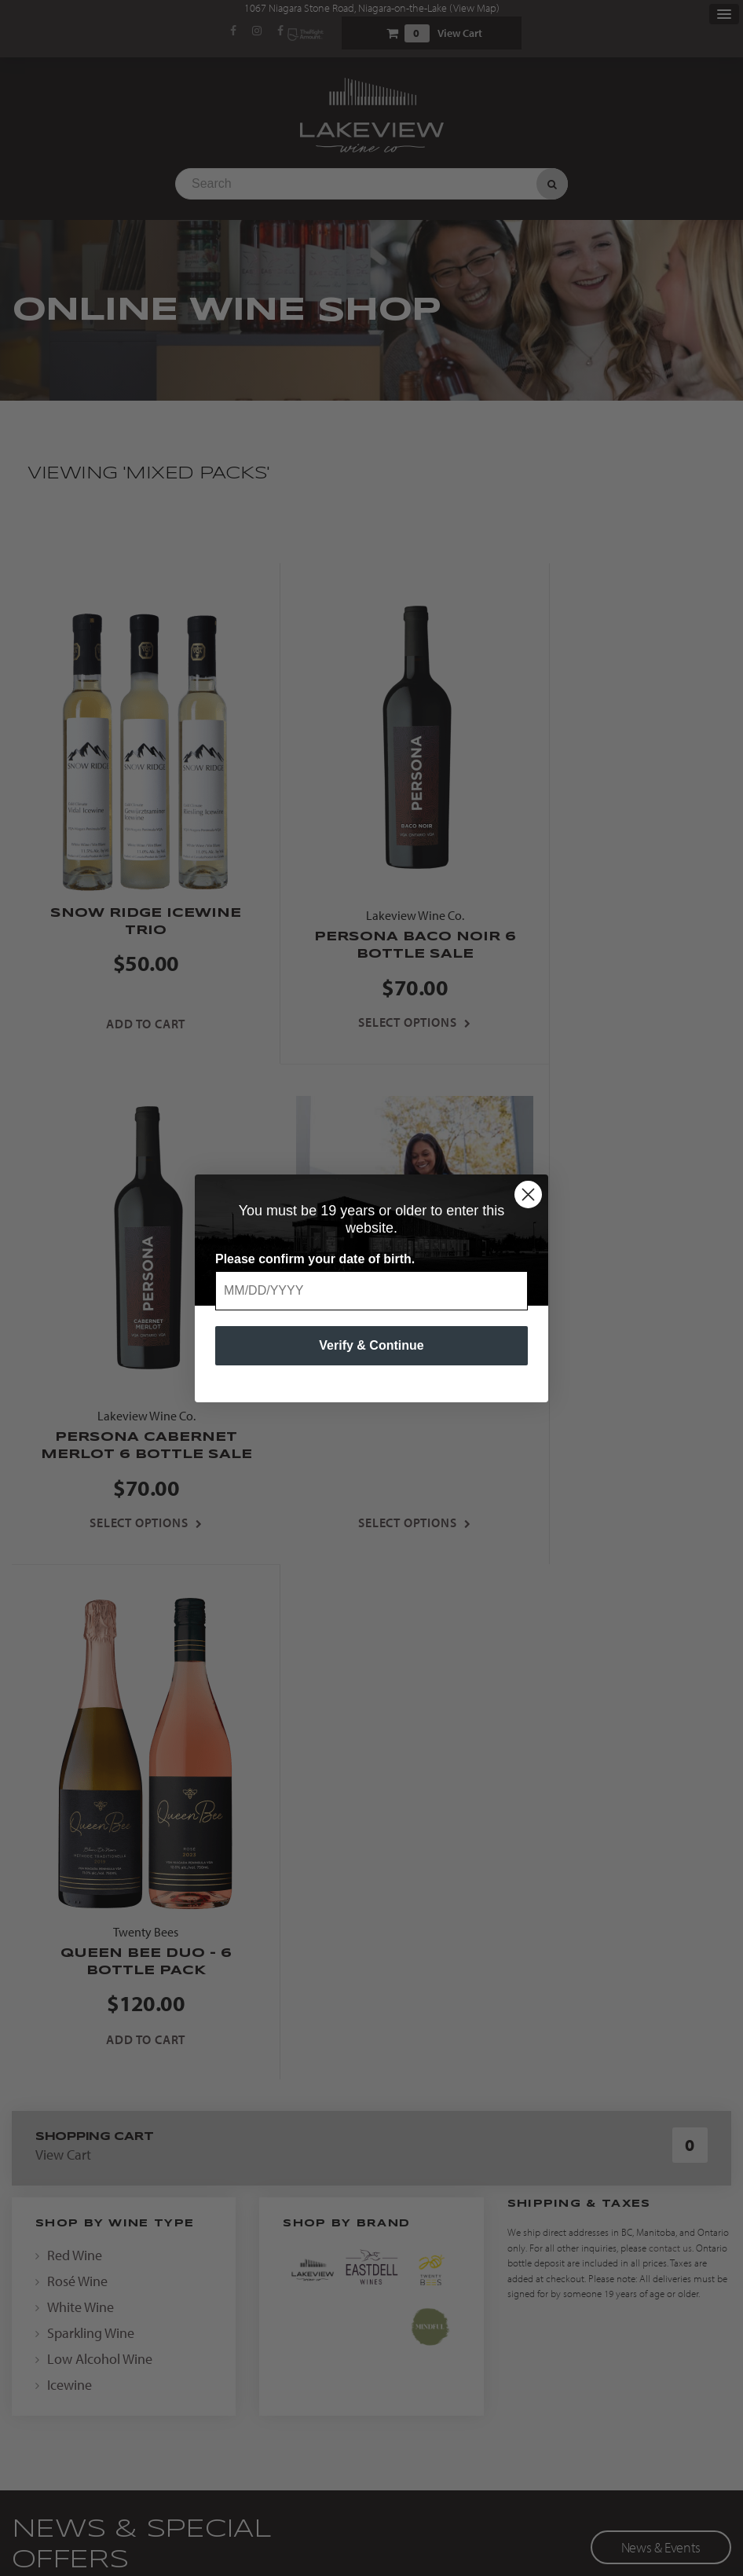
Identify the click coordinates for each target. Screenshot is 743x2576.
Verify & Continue (371, 1345)
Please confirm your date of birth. (315, 1259)
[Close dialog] (528, 1194)
